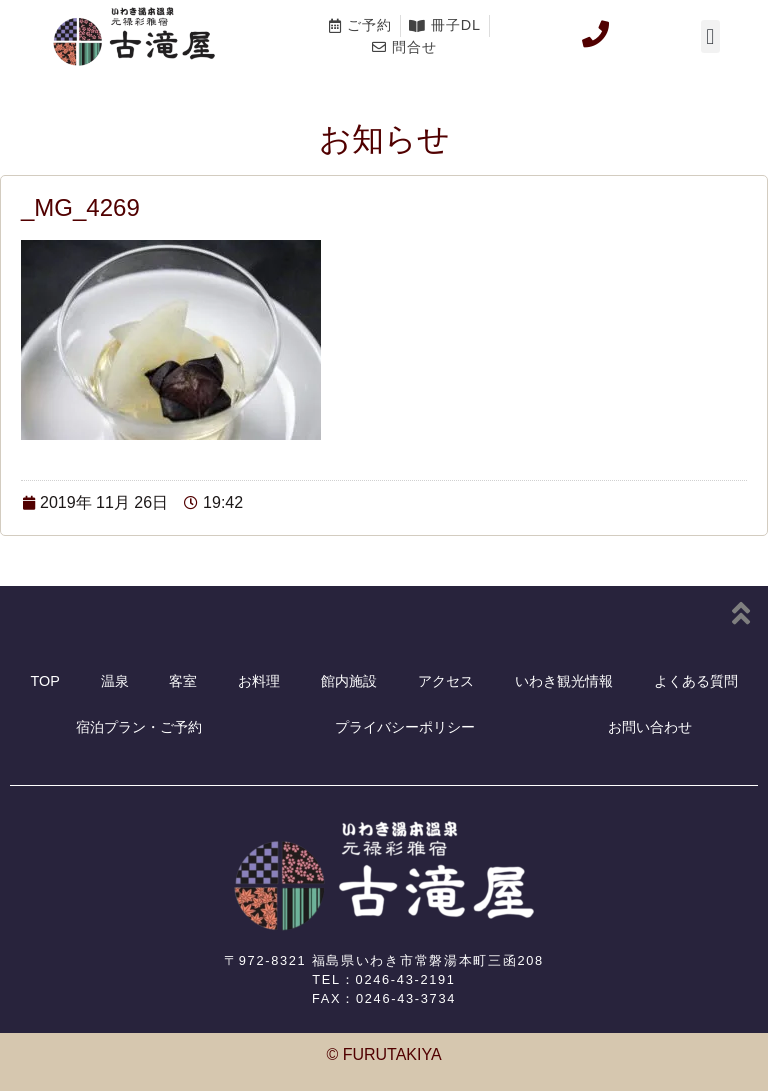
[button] (710, 36)
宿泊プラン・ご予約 (139, 727)
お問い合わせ (650, 727)
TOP (44, 681)
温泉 (115, 681)
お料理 (259, 681)
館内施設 (349, 681)
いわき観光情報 (564, 681)
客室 (183, 681)
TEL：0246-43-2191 (383, 979)
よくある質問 (696, 681)
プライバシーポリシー (405, 727)
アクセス (446, 681)
